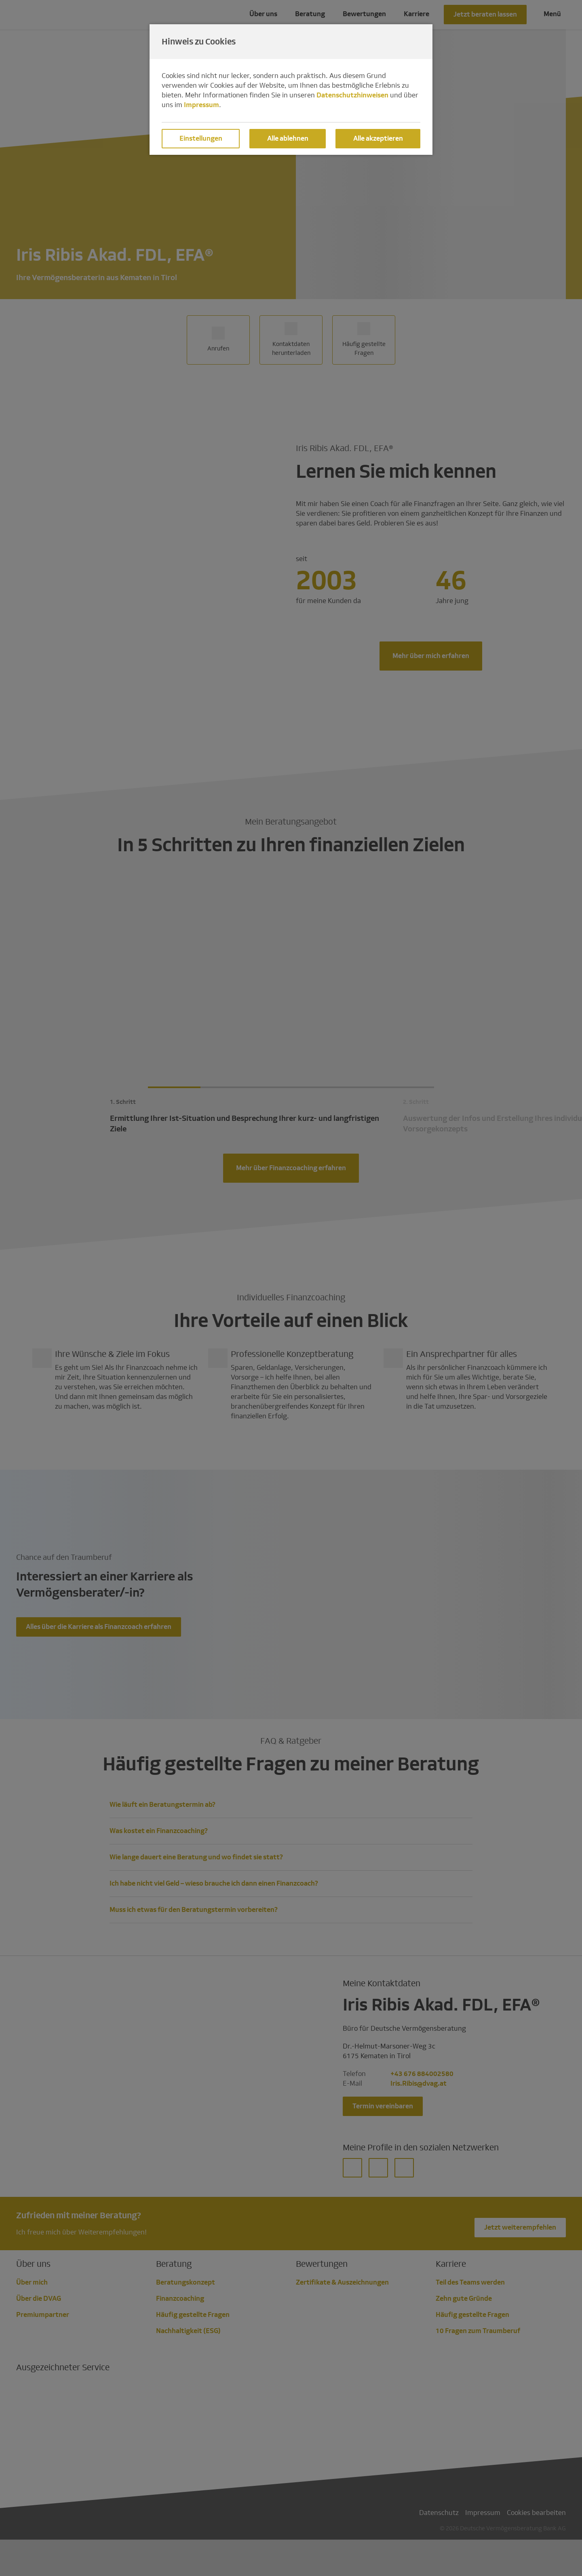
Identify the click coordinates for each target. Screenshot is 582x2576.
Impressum (201, 105)
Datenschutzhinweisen (352, 95)
